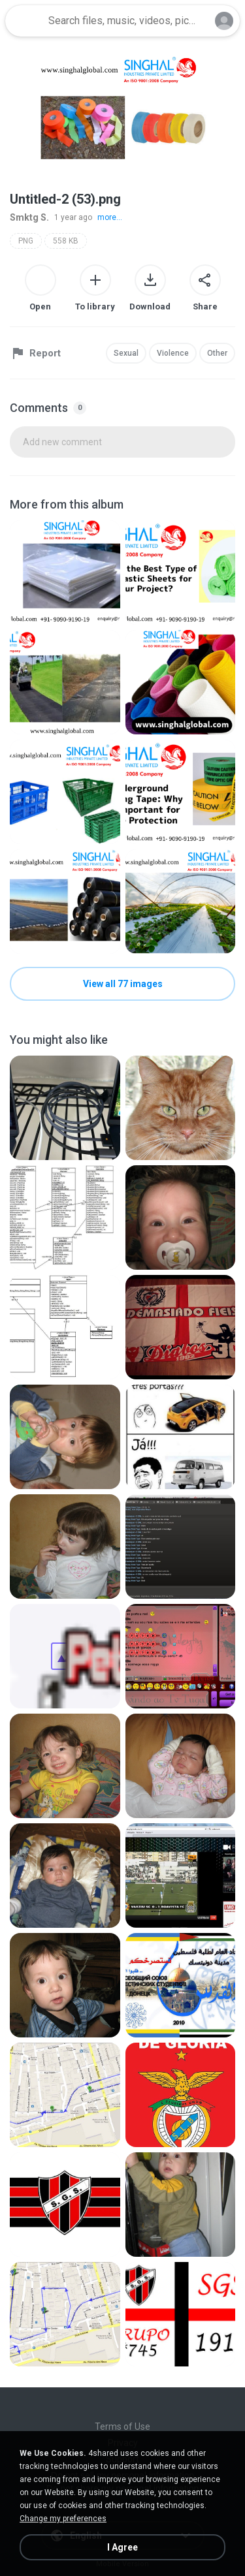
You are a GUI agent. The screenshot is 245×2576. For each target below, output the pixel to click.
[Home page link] (25, 21)
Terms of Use (122, 2426)
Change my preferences (63, 2518)
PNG (25, 240)
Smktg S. (29, 217)
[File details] (65, 572)
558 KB (65, 240)
